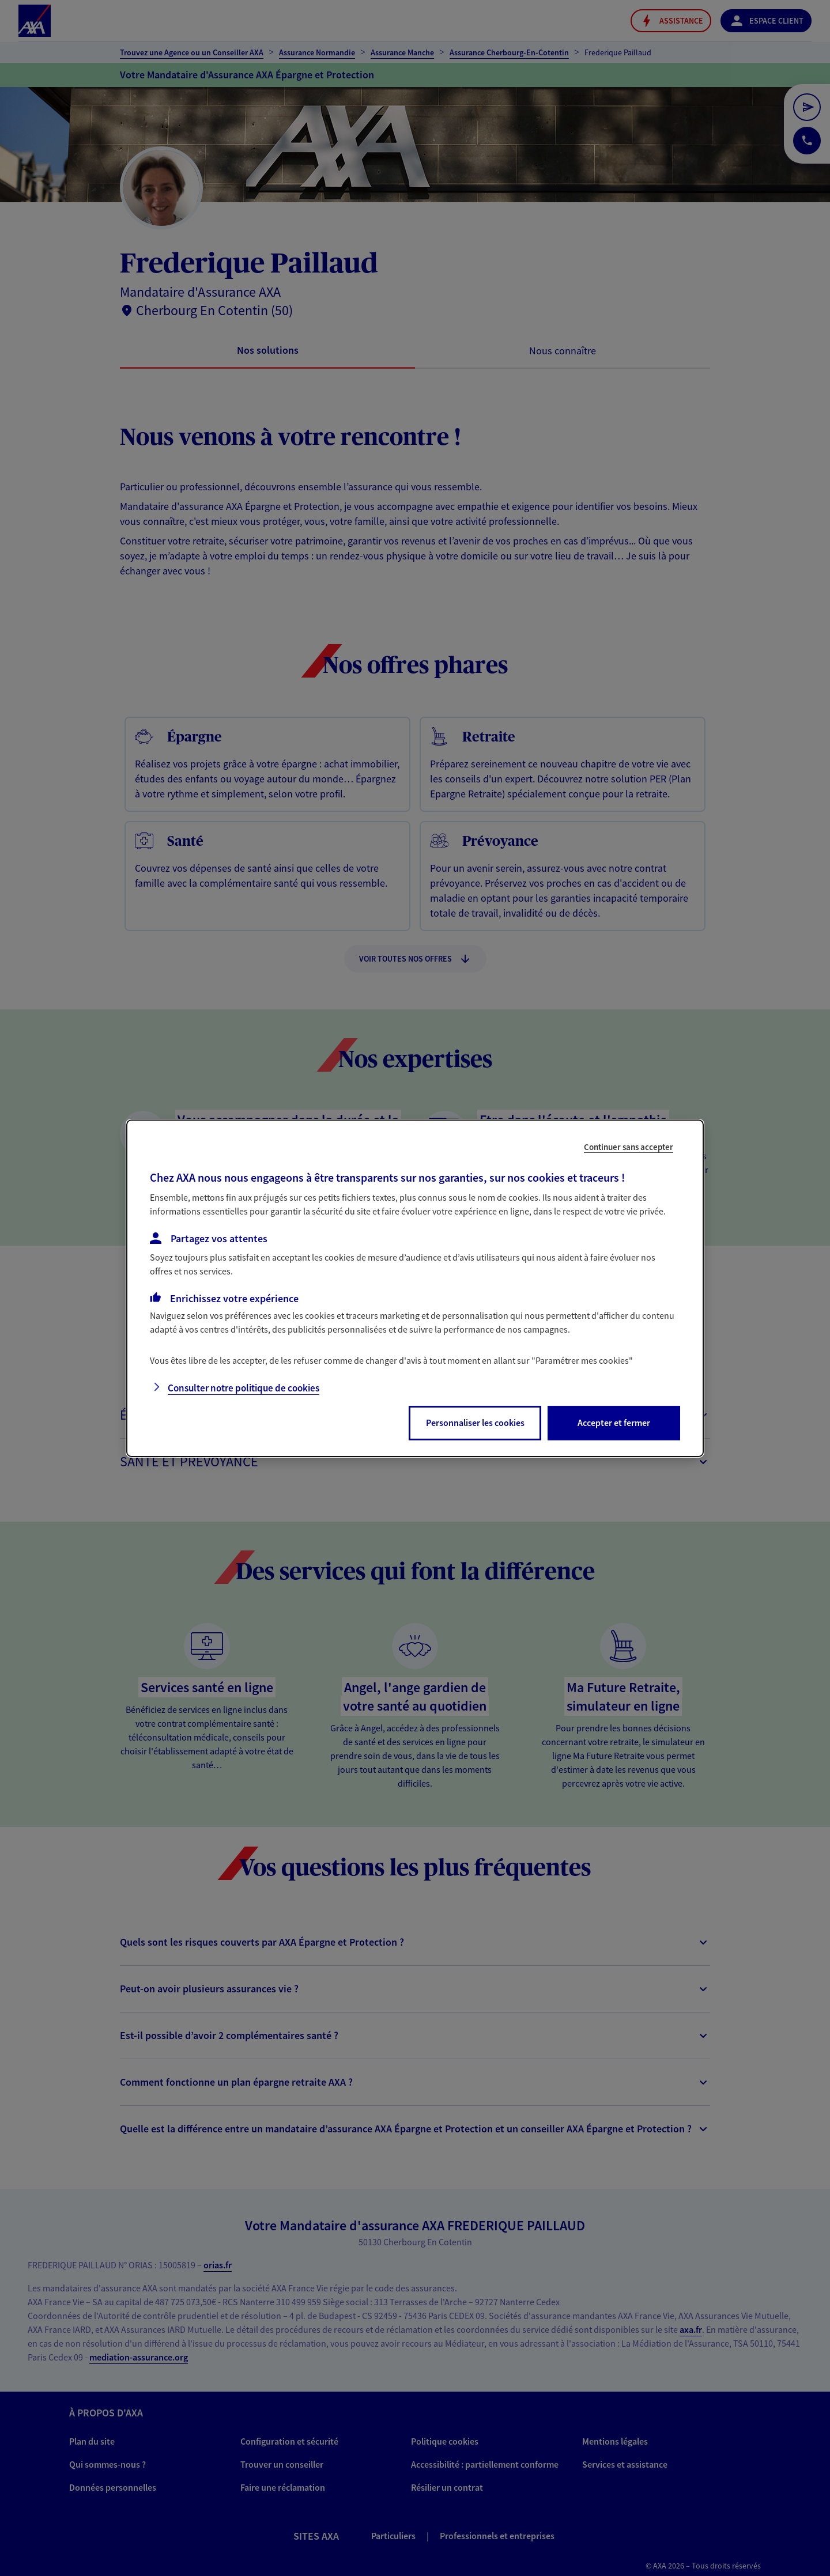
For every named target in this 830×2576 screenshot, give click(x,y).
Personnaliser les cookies (475, 1422)
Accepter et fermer (614, 1422)
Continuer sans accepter (628, 1146)
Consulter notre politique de (243, 1388)
